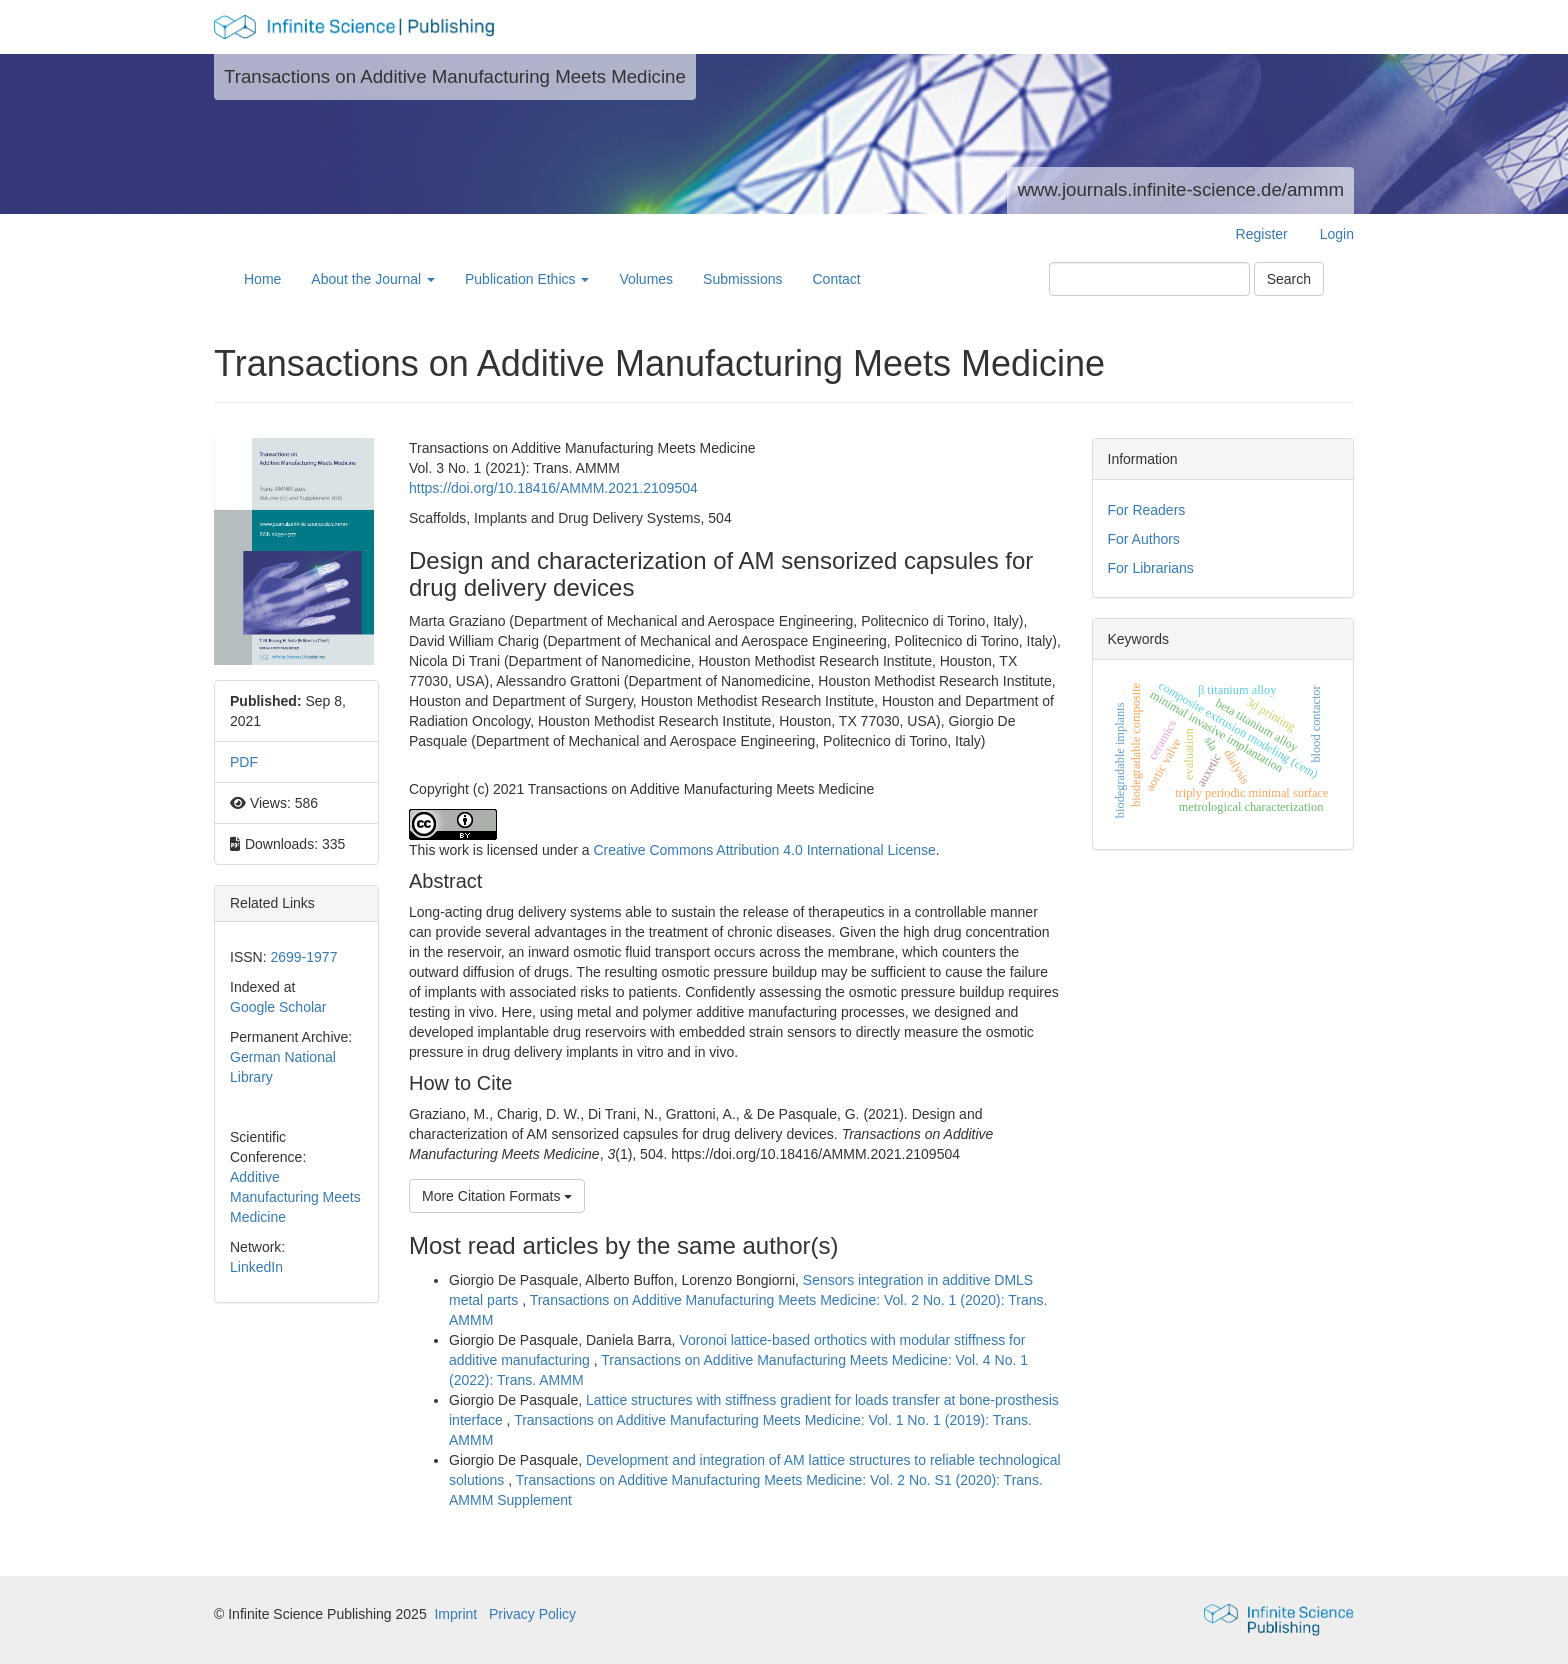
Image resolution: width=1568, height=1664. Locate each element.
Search (1289, 279)
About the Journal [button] (373, 279)
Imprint (455, 1614)
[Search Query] (1149, 279)
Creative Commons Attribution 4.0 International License (764, 850)
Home (262, 279)
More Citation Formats (497, 1196)
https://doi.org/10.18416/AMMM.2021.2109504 (553, 488)
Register (1262, 234)
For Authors (1144, 539)
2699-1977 (303, 957)
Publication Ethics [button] (527, 279)
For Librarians (1151, 568)
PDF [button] (244, 762)
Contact (836, 279)
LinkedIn (256, 1267)
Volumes (646, 279)
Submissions (742, 279)
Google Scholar (278, 1007)
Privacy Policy (532, 1614)
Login (1337, 234)
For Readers (1147, 510)
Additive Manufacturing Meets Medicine (295, 1197)
